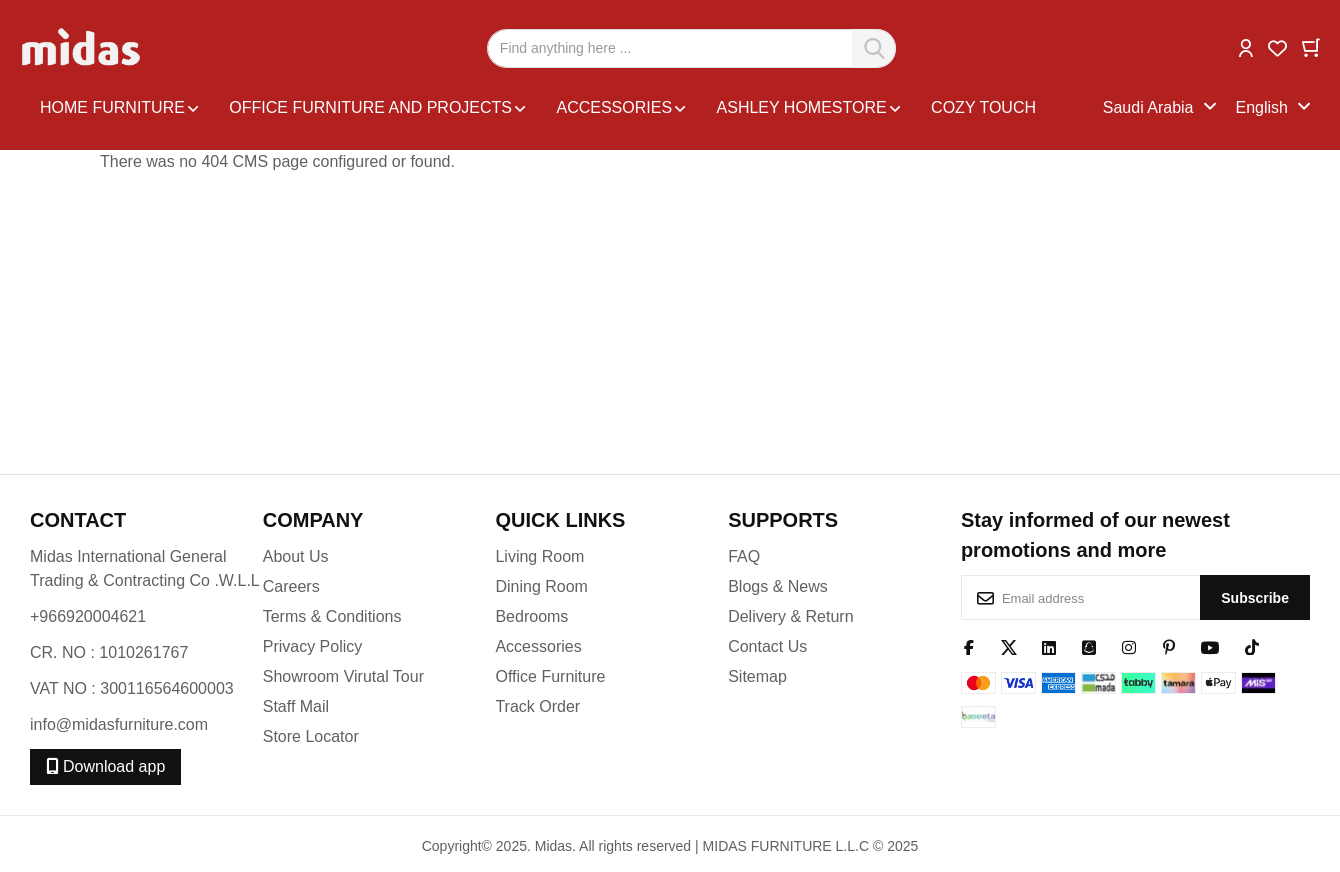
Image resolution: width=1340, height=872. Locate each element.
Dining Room (541, 586)
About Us (296, 556)
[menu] (566, 108)
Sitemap (757, 676)
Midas (553, 846)
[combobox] (691, 48)
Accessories (538, 646)
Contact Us (767, 646)
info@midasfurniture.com (119, 724)
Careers (291, 586)
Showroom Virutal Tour (343, 676)
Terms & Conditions (332, 616)
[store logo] (82, 48)
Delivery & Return (790, 616)
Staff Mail (296, 706)
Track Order (537, 706)
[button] (1246, 46)
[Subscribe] (1255, 597)
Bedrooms (531, 616)
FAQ (744, 556)
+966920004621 (88, 616)
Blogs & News (778, 586)
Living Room (539, 556)
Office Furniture (550, 676)
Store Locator (311, 736)
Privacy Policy (313, 646)
